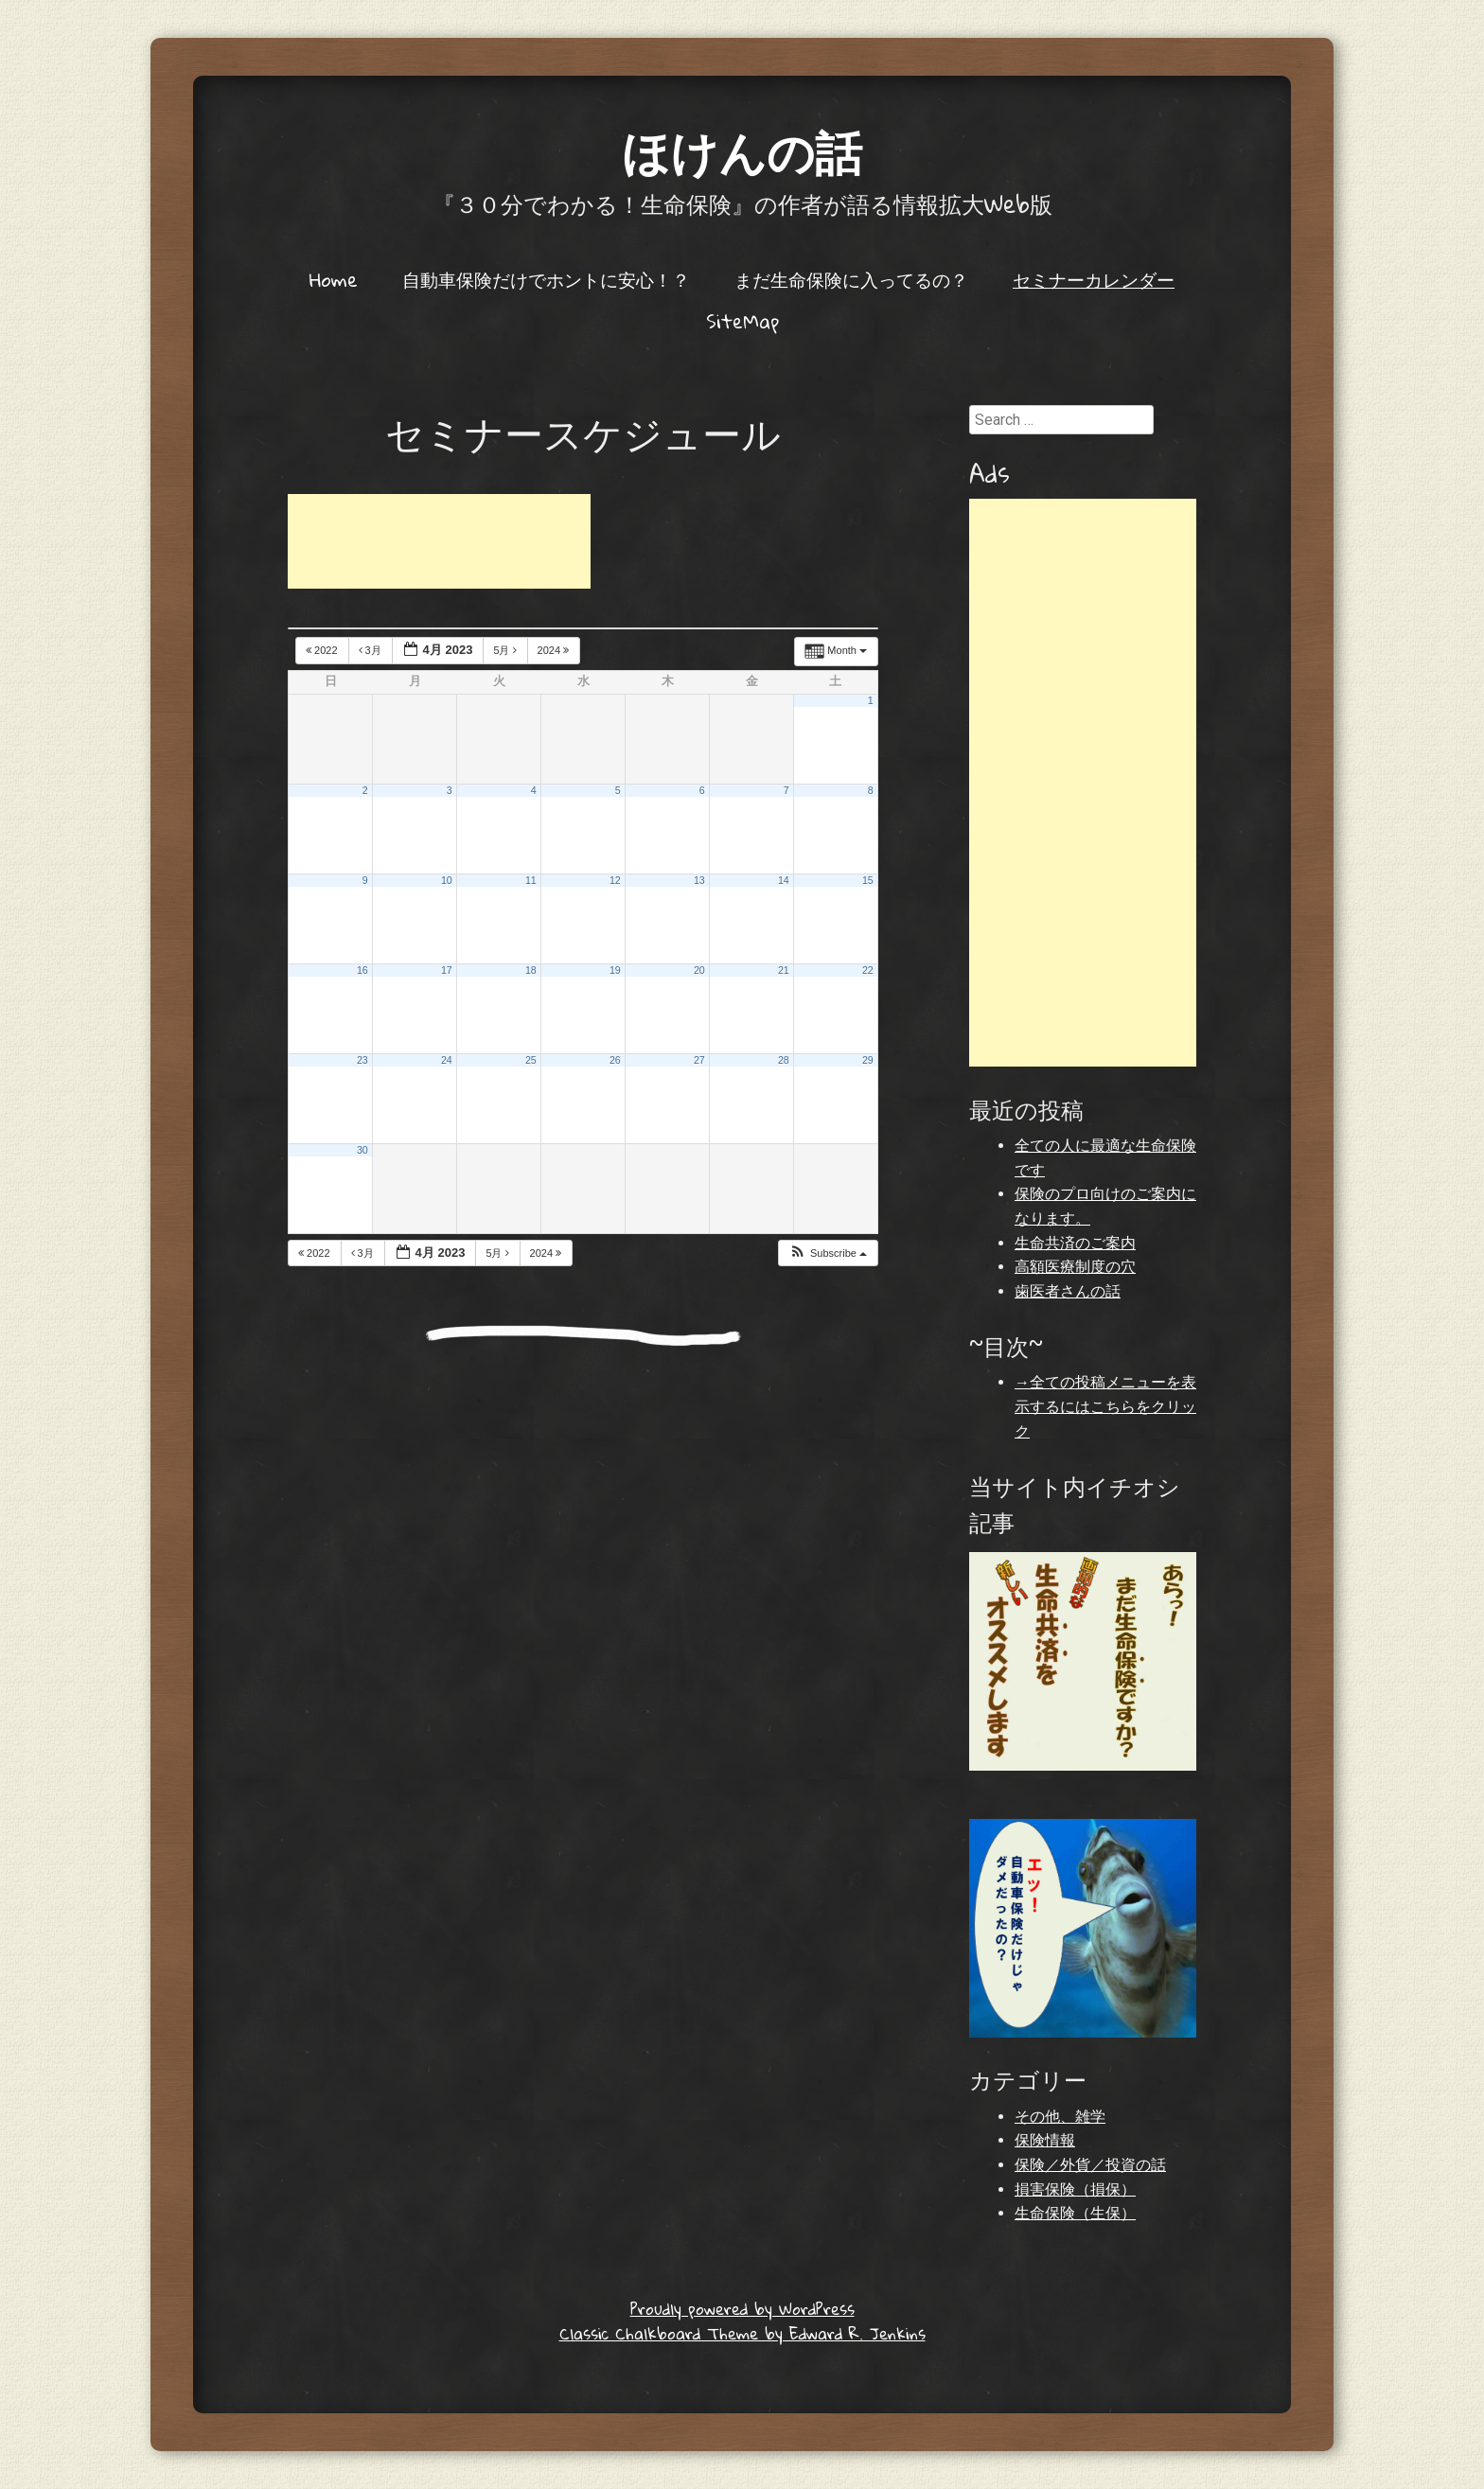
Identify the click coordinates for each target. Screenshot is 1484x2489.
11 (531, 880)
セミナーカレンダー (1094, 279)
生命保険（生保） (1075, 2213)
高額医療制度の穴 (1075, 1267)
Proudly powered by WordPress (742, 2308)
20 (699, 970)
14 (783, 880)
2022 (323, 650)
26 (615, 1060)
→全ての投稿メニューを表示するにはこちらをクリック (1105, 1406)
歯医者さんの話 (1068, 1291)
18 (531, 970)
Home (333, 279)
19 (615, 970)
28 (783, 1060)
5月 (506, 650)
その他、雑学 (1060, 2117)
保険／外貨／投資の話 (1090, 2165)
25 (531, 1060)
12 (615, 880)
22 (868, 970)
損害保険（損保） (1075, 2189)
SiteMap (742, 321)
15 (868, 880)
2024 (555, 650)
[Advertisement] (439, 541)
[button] (827, 1253)
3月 (371, 650)
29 (868, 1060)
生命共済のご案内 (1075, 1243)
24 (446, 1060)
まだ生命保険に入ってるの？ (851, 279)
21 (783, 970)
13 (699, 880)
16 (362, 970)
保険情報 (1045, 2140)
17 (446, 970)
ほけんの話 (742, 151)
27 (699, 1060)
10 (446, 880)
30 (362, 1150)
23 (362, 1060)
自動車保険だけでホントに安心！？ (546, 279)
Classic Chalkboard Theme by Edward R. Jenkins (742, 2333)
